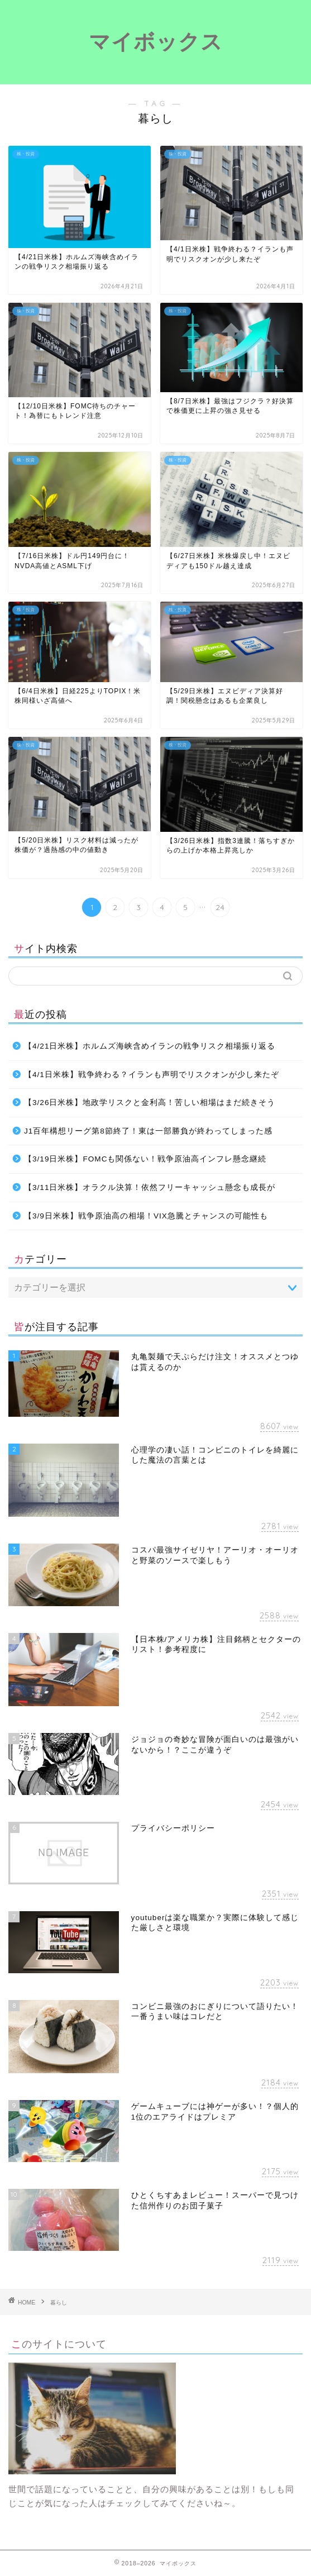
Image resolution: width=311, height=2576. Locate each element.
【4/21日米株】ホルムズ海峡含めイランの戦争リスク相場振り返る (149, 1046)
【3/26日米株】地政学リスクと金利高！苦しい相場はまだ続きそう (149, 1102)
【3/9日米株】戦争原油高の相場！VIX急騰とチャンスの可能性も (146, 1216)
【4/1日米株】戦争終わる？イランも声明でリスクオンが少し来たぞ (151, 1074)
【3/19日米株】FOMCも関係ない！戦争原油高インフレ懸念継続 (145, 1159)
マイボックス (156, 41)
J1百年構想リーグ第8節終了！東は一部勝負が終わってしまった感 (148, 1131)
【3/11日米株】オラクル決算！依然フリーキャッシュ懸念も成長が (149, 1187)
